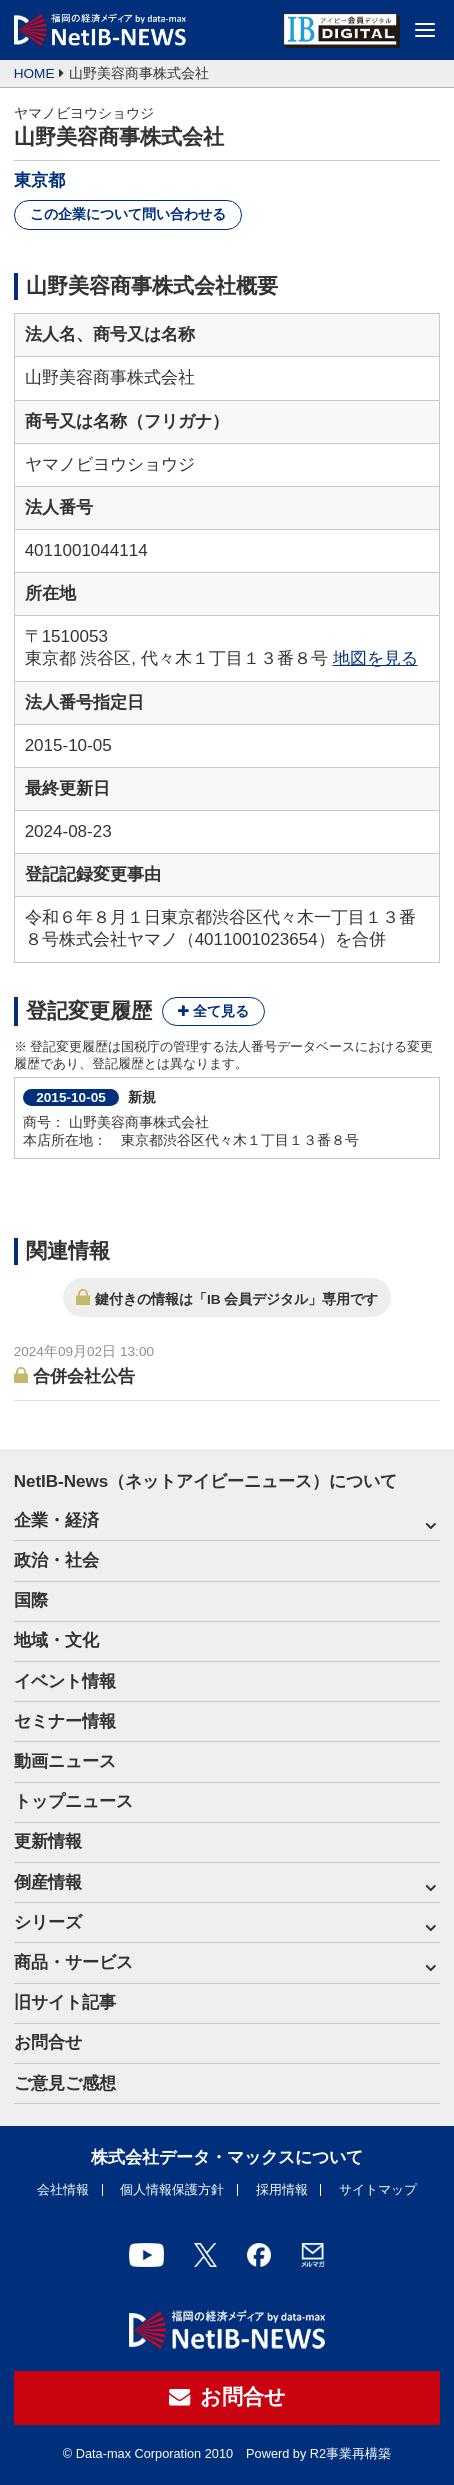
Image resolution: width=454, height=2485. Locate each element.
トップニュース (73, 1801)
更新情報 (48, 1841)
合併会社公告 (84, 1376)
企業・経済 (56, 1520)
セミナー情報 (65, 1721)
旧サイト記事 (65, 2002)
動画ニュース (65, 1761)
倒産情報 (48, 1882)
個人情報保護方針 (172, 2189)
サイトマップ (378, 2189)
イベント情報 (65, 1681)
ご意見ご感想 (65, 2083)
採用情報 (282, 2189)
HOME (34, 73)
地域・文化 (56, 1640)
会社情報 (63, 2189)
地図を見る (375, 658)
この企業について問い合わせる (128, 214)
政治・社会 (56, 1560)
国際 (31, 1600)
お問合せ (48, 2042)
